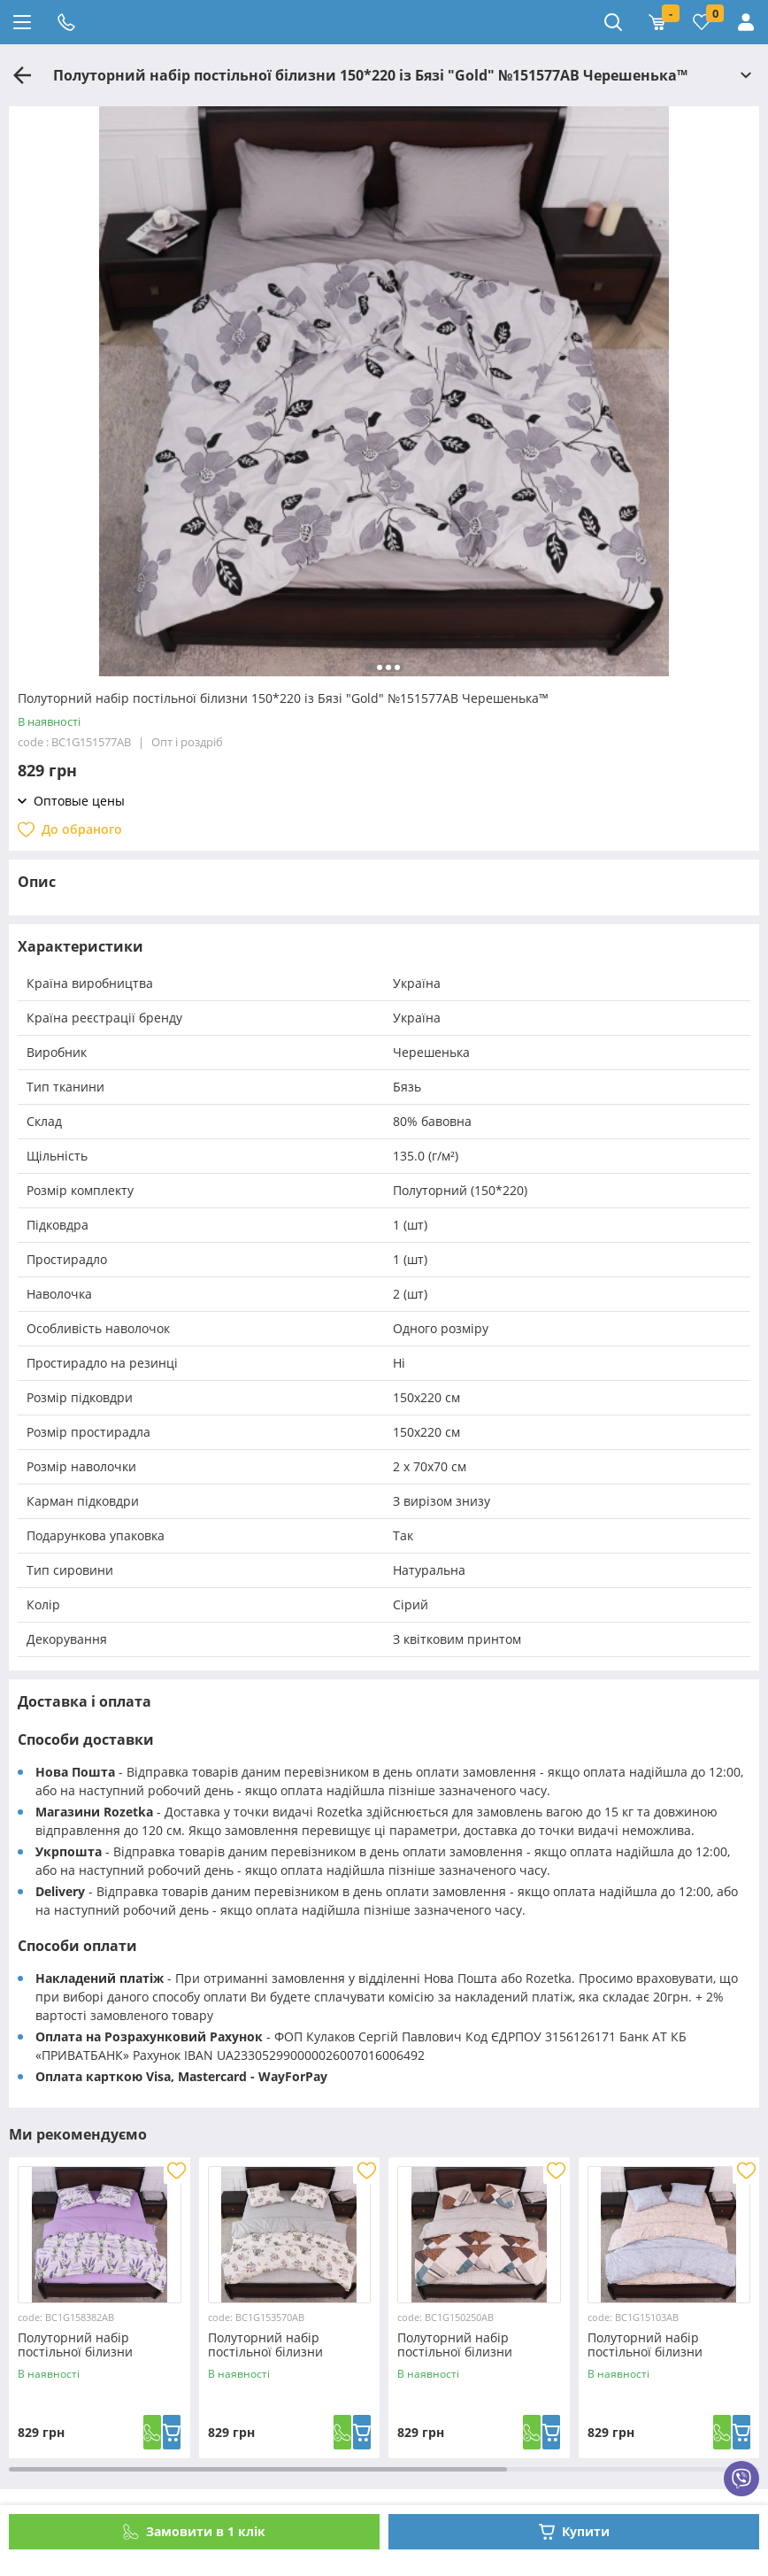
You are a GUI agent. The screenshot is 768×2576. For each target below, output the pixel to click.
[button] (370, 667)
